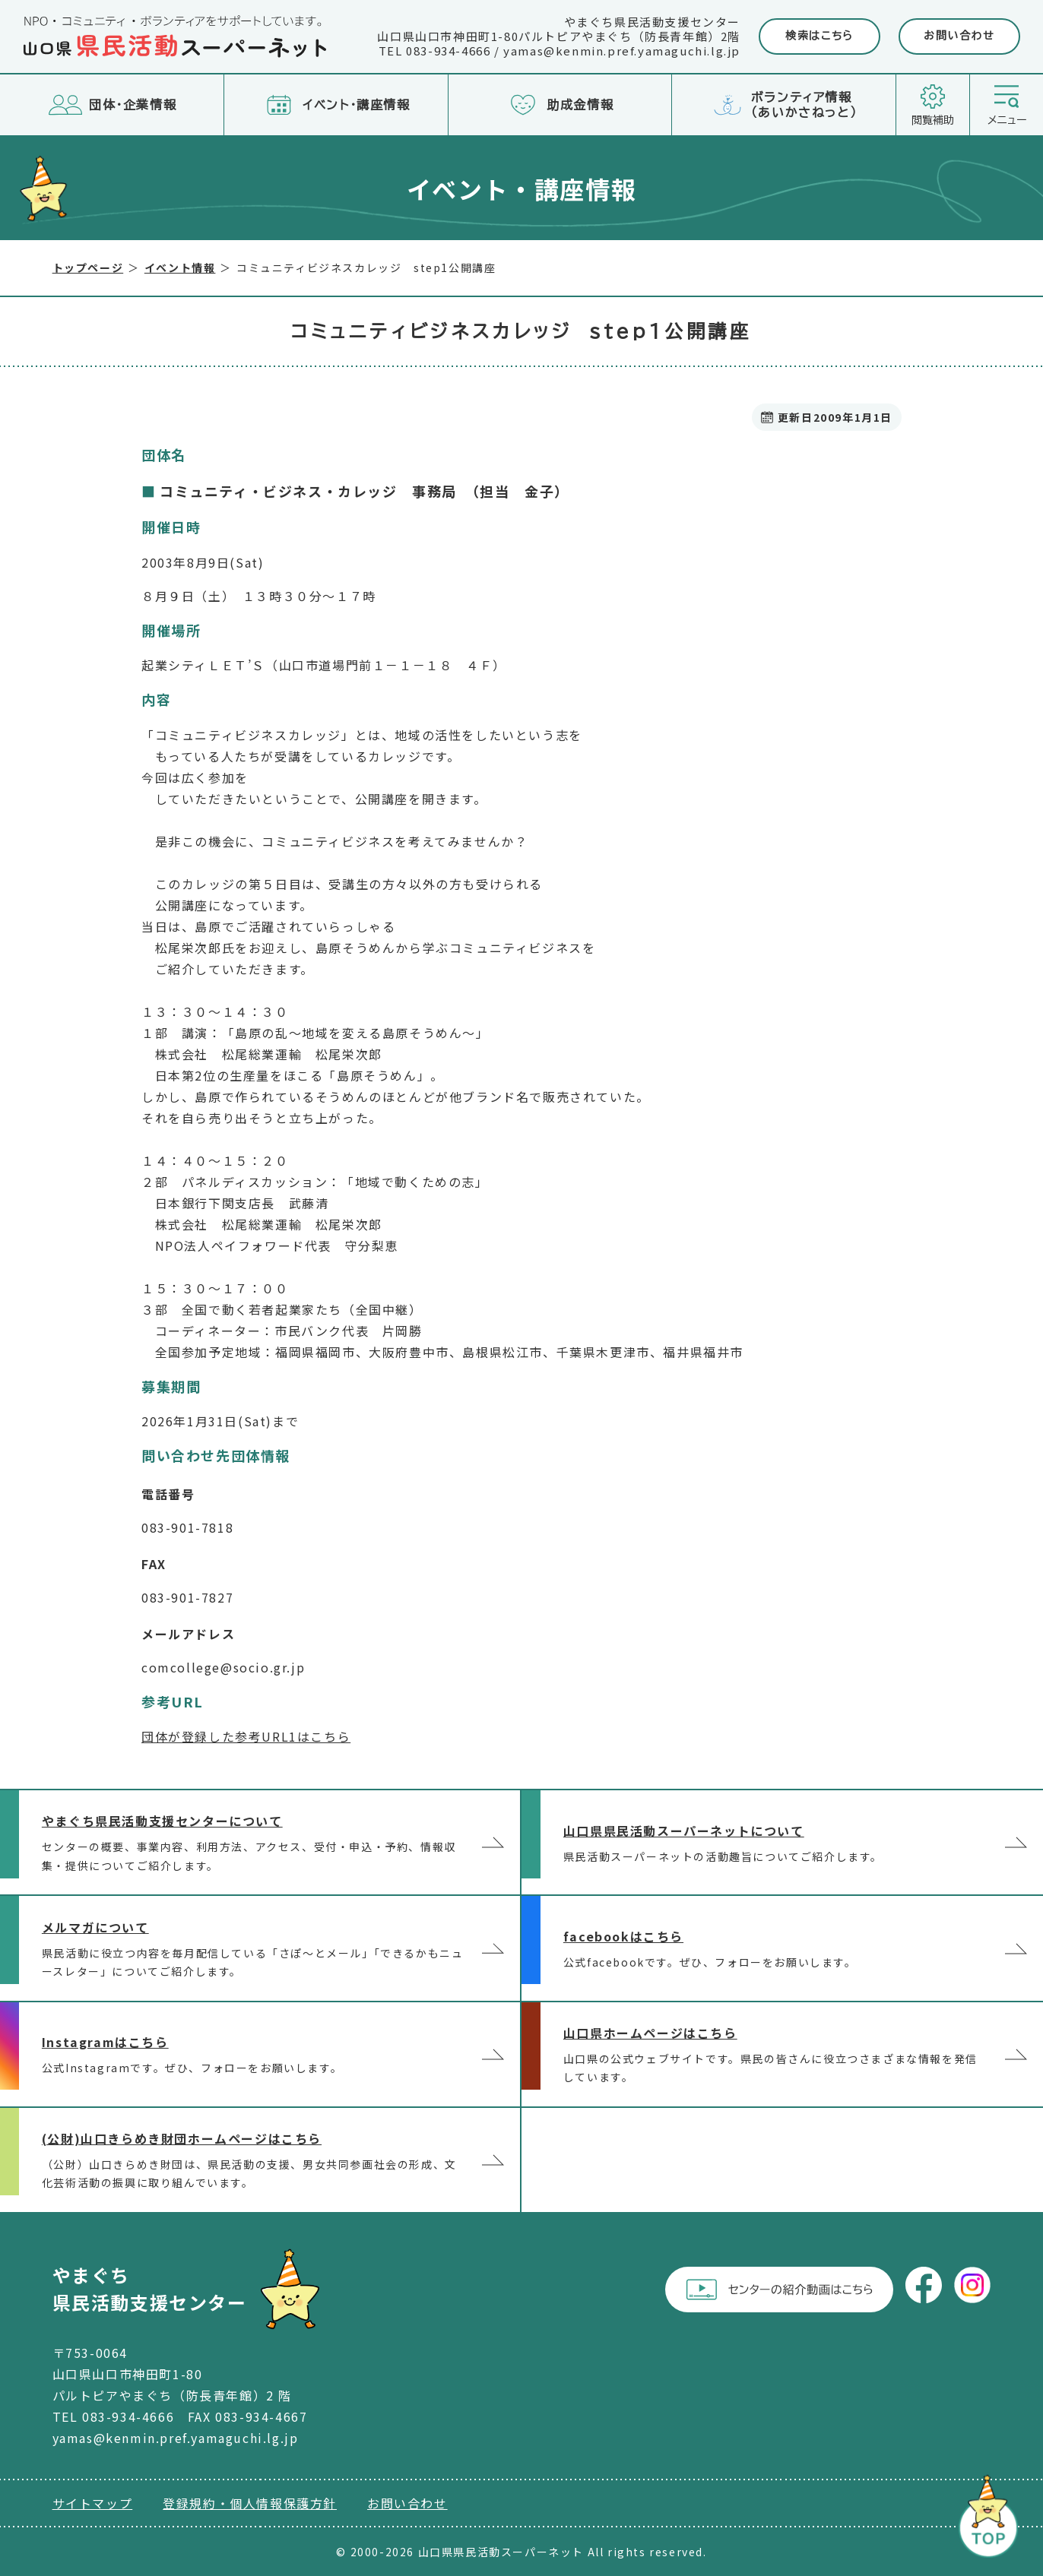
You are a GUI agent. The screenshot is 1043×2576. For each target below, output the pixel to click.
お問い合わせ (959, 35)
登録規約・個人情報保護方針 (250, 2503)
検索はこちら (819, 35)
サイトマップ (92, 2503)
